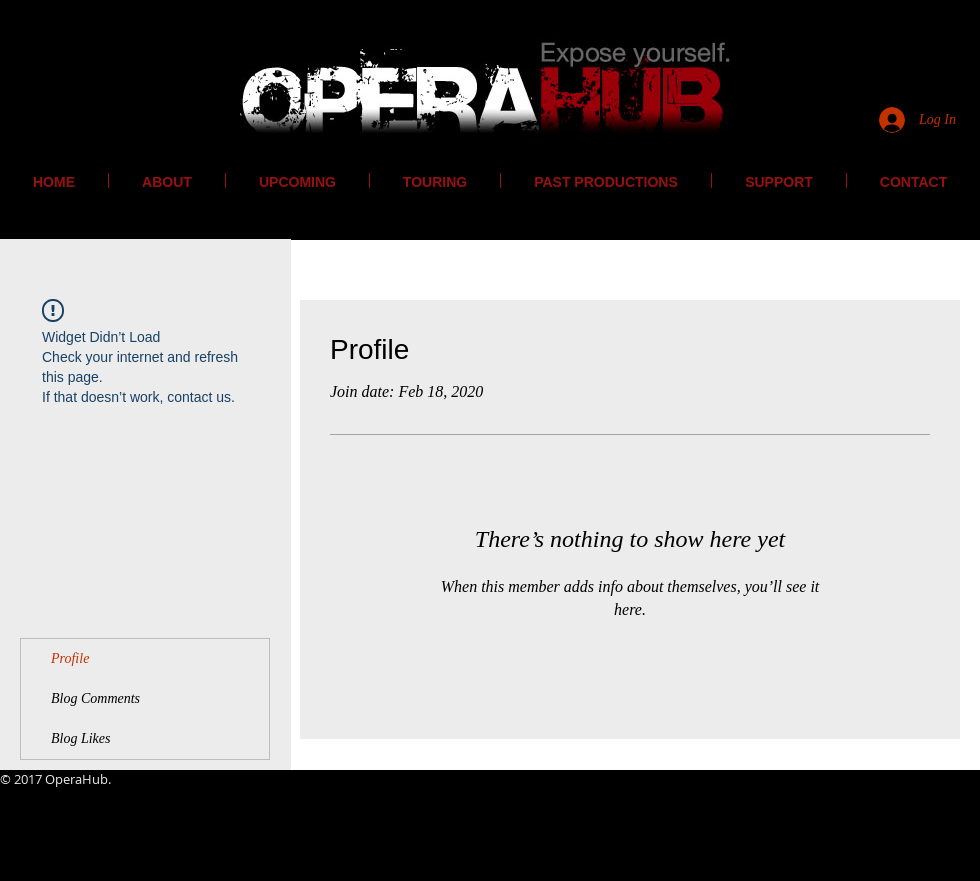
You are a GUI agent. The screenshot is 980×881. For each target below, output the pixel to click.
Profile (70, 658)
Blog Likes (81, 738)
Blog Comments (95, 698)
